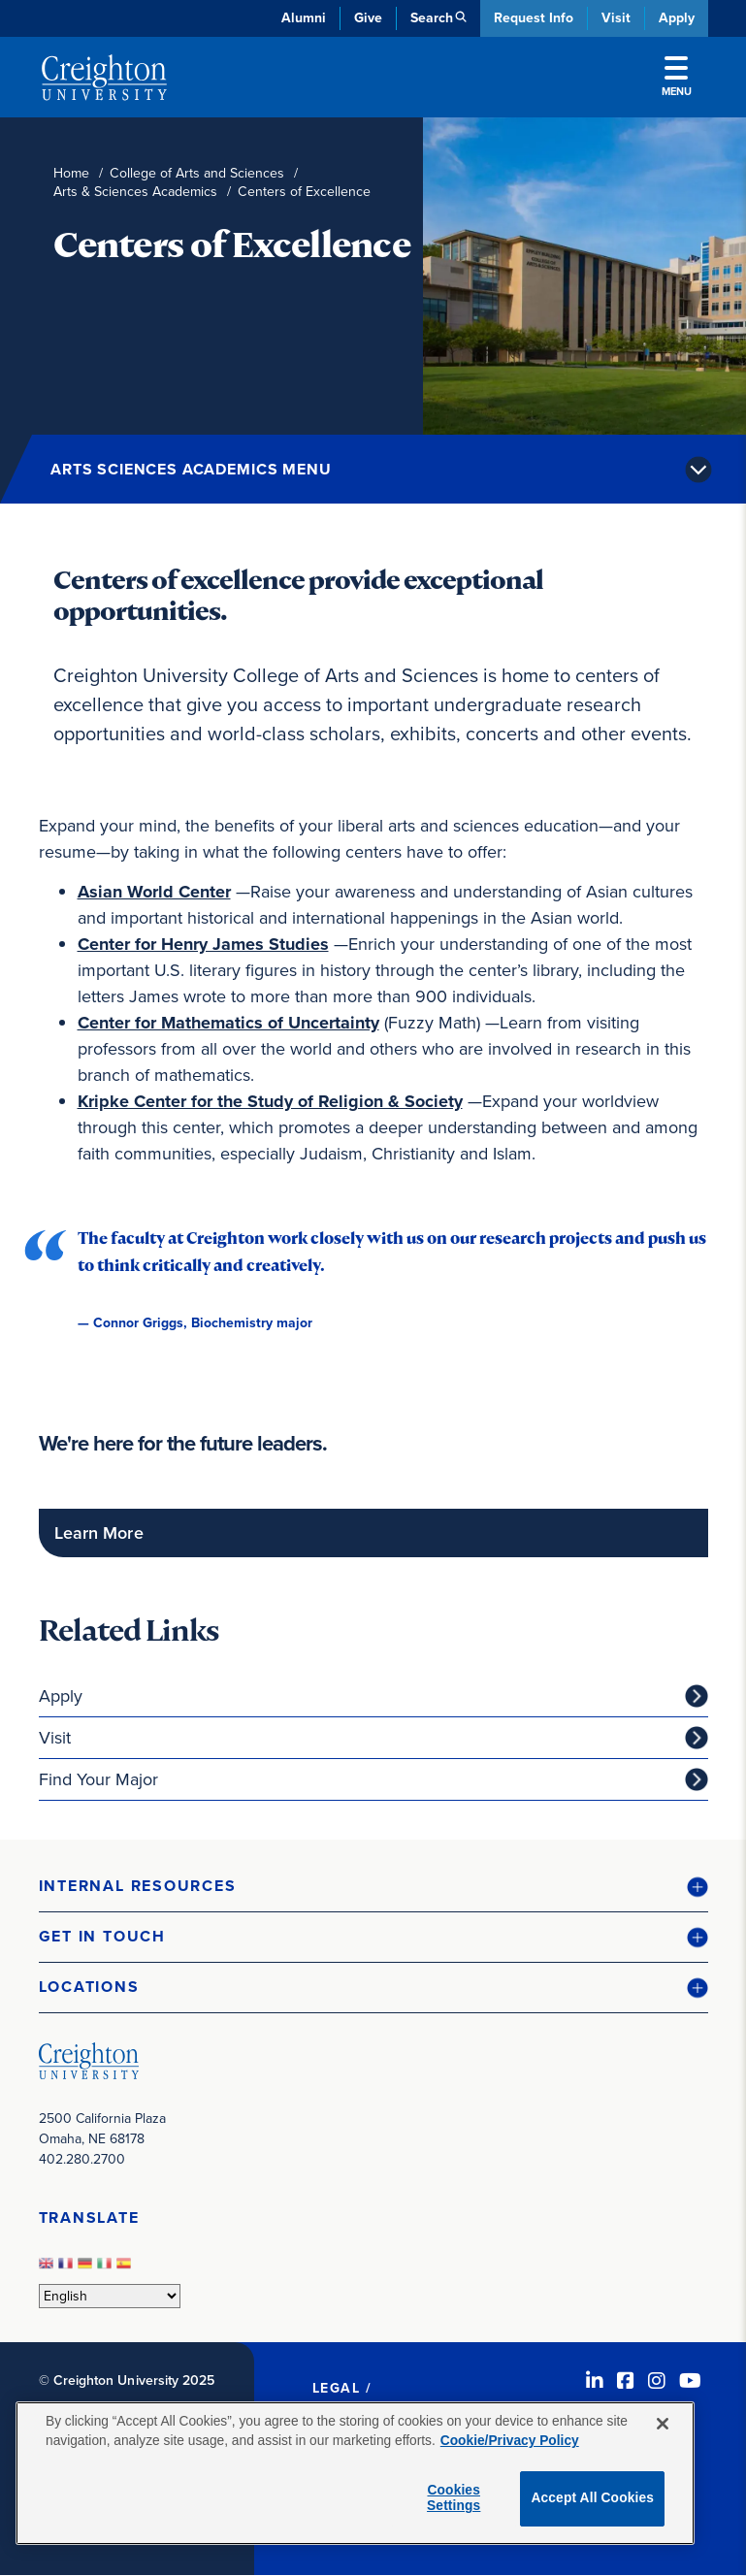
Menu (677, 77)
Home (71, 173)
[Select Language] (109, 2296)
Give (368, 18)
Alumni (303, 18)
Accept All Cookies (592, 2498)
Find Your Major (98, 1779)
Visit (616, 18)
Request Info (533, 18)
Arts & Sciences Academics (135, 191)
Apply (677, 18)
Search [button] (431, 18)
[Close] (662, 2423)
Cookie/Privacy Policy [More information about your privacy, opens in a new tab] (509, 2440)
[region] (355, 2473)
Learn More (99, 1533)
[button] (373, 1886)
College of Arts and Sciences (197, 173)
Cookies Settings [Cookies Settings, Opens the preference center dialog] (453, 2498)
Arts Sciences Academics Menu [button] (191, 469)
